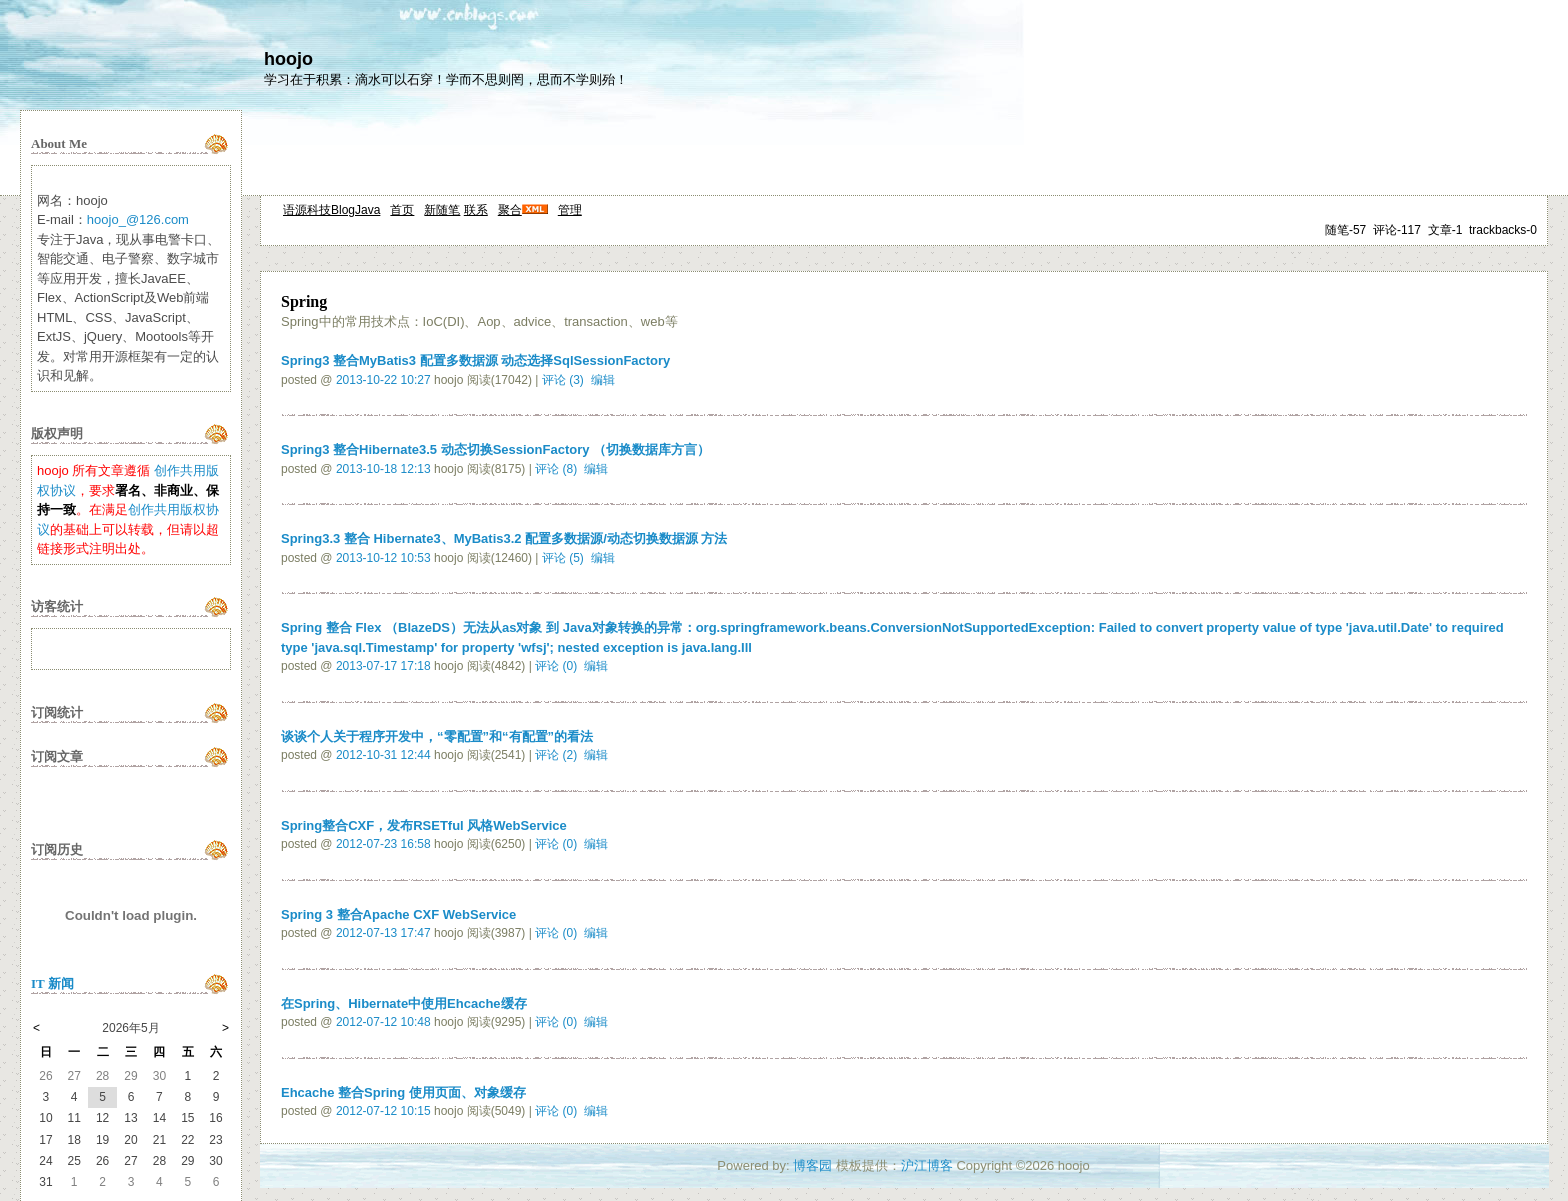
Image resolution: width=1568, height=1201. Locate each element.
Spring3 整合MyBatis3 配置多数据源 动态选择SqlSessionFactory (475, 360)
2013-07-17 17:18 (383, 666)
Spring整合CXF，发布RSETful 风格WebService (424, 825)
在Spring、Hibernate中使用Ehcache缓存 (404, 1003)
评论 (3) (563, 380)
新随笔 (442, 210)
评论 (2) (556, 755)
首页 (402, 210)
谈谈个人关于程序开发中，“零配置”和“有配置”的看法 (437, 736)
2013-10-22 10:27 (383, 380)
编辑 (603, 380)
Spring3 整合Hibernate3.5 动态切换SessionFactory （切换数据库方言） (495, 449)
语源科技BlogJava (331, 210)
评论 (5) (563, 558)
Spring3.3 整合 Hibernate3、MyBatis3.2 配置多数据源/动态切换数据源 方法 (504, 538)
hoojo (288, 59)
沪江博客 (927, 1165)
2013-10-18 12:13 (383, 469)
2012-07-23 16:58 (383, 844)
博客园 (812, 1165)
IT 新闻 (52, 983)
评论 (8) (556, 469)
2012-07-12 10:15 (383, 1111)
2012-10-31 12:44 (383, 755)
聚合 (510, 210)
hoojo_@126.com (138, 219)
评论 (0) (556, 666)
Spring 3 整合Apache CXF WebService (398, 914)
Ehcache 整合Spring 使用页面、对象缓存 (403, 1092)
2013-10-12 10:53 (383, 558)
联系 (476, 210)
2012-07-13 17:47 (383, 933)
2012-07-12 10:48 (383, 1022)
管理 (570, 210)
